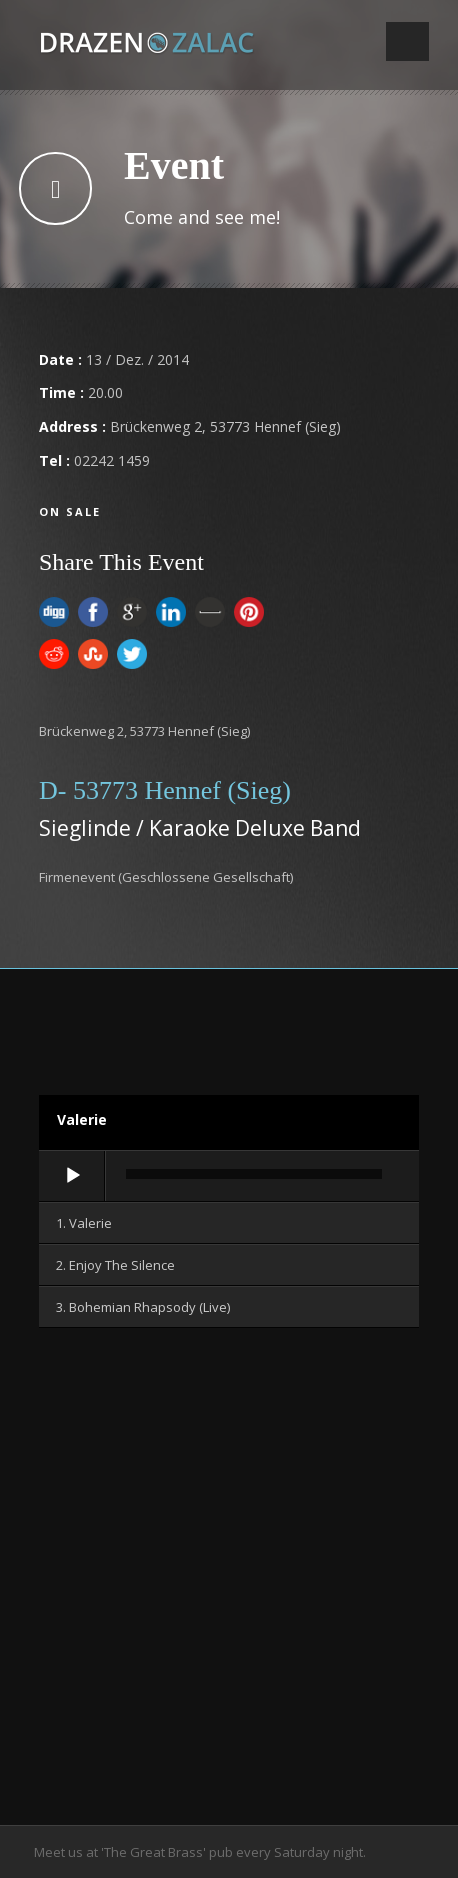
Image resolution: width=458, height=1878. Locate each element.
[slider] (254, 1174)
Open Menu (407, 41)
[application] (229, 1177)
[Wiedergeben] (73, 1176)
